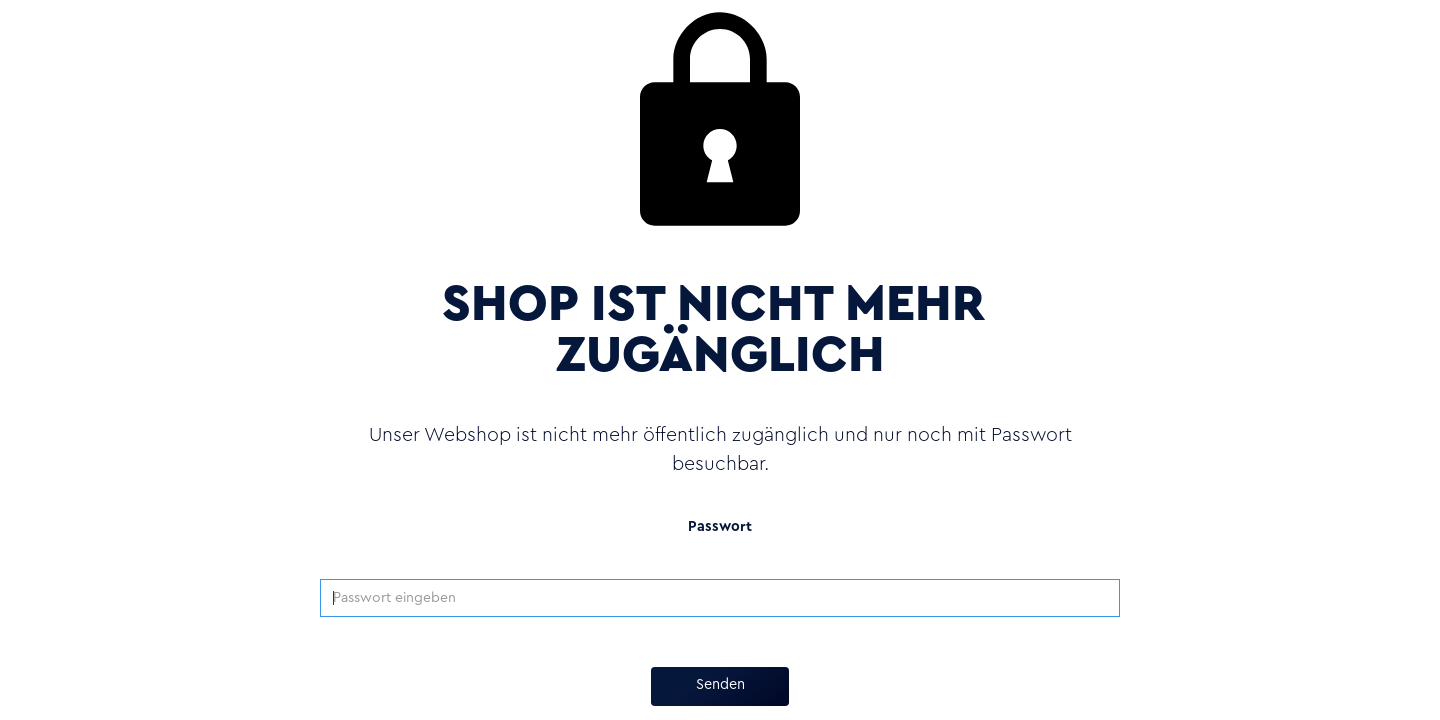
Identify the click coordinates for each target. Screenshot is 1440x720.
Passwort (720, 527)
